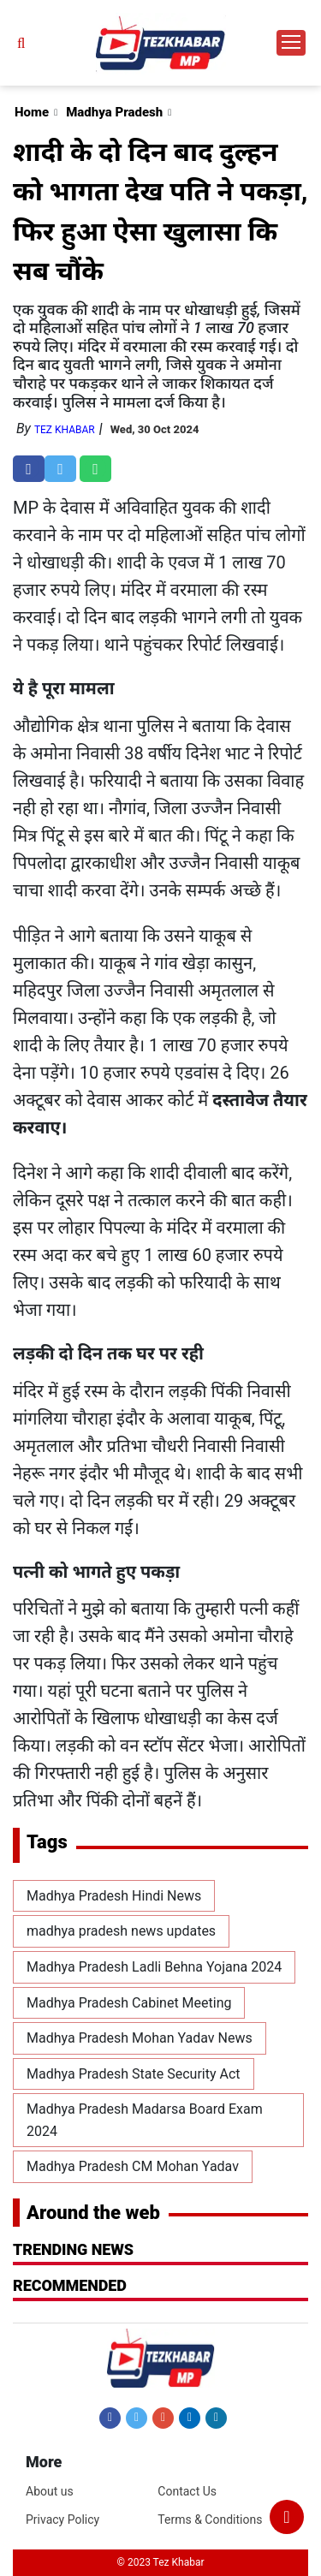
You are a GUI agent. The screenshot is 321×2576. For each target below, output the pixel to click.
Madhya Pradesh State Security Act (134, 2074)
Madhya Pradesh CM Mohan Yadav (133, 2166)
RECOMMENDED (70, 2285)
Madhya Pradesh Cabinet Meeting (129, 2003)
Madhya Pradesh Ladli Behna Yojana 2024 (154, 1967)
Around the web (93, 2212)
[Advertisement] (160, 171)
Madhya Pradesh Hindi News (114, 1896)
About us (50, 2491)
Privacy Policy (62, 2519)
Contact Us (187, 2491)
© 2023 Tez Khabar (161, 2562)
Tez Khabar (64, 430)
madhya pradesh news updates (121, 1931)
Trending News (73, 2249)
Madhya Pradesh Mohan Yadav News (140, 2038)
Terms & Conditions (210, 2519)
